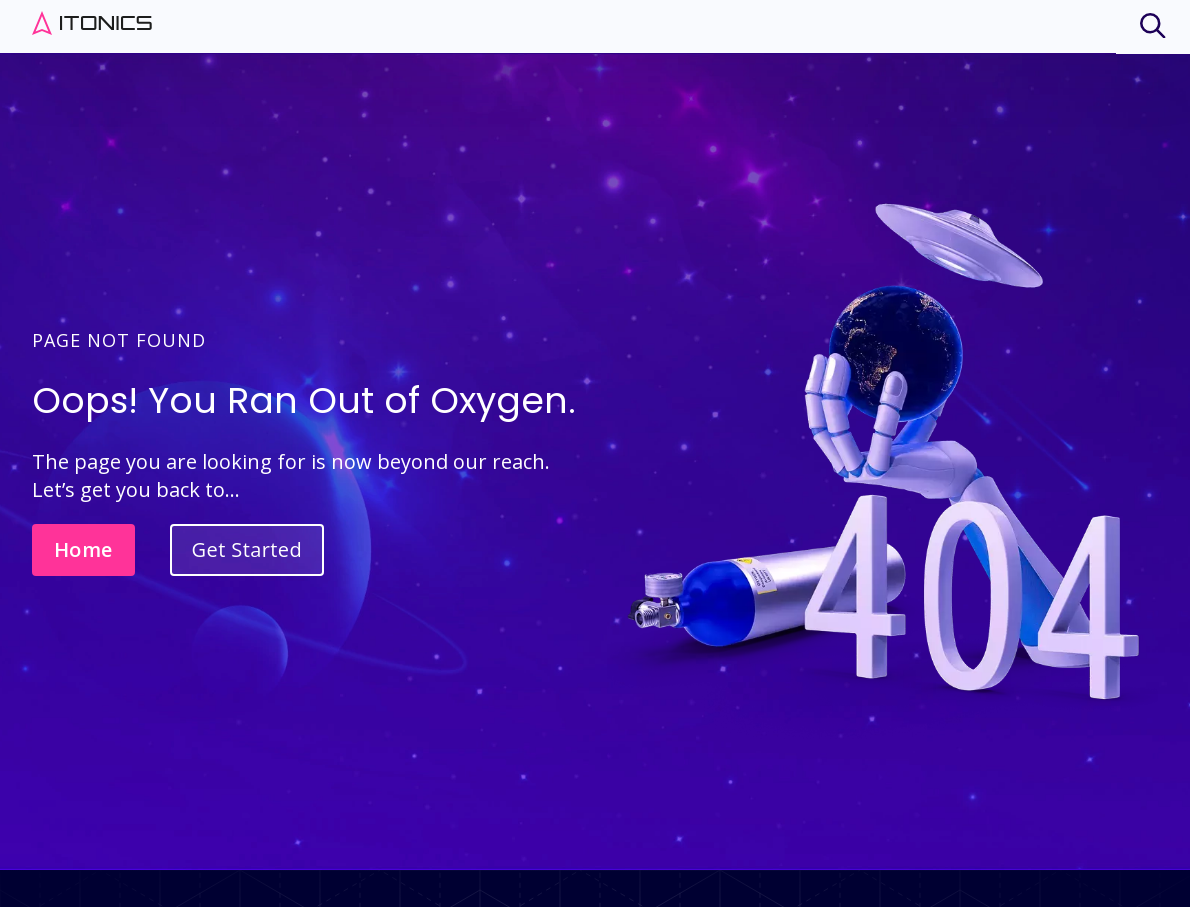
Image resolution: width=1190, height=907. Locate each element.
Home (83, 549)
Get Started (247, 549)
